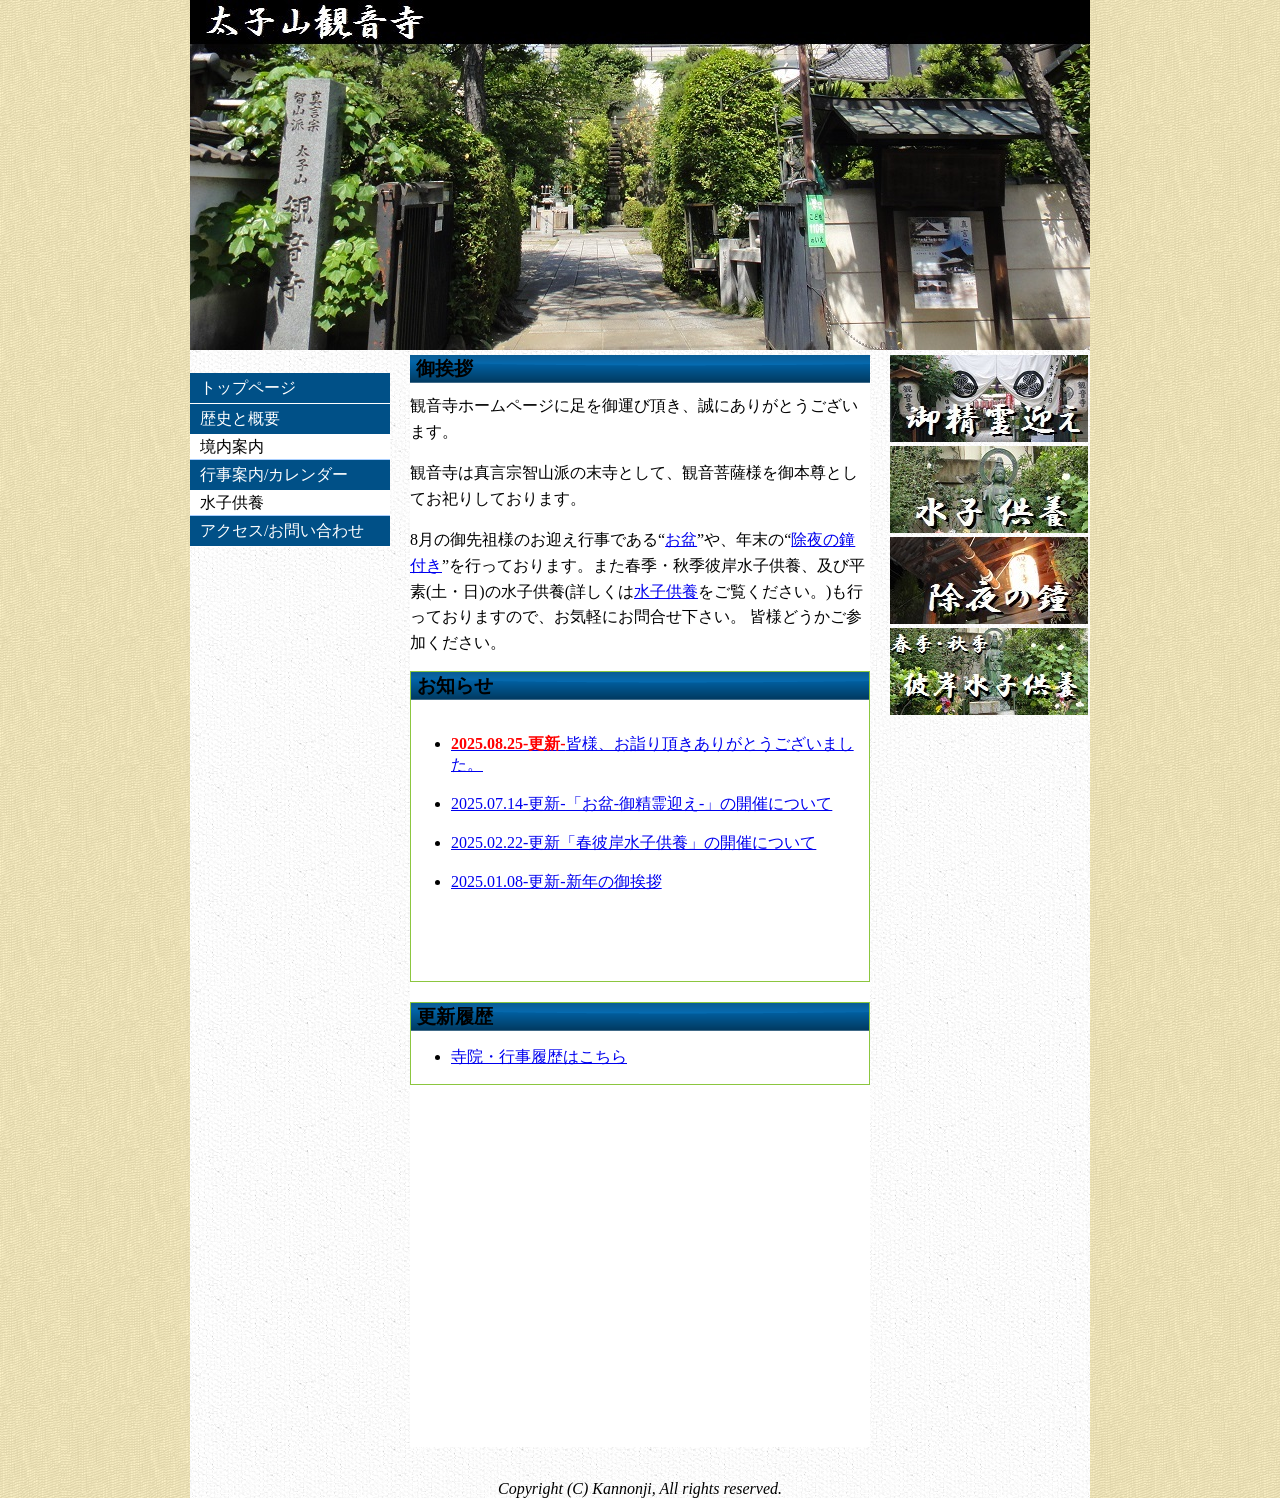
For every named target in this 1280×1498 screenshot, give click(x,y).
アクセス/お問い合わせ (282, 530)
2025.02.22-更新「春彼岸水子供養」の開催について (633, 842)
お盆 (681, 539)
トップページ (248, 387)
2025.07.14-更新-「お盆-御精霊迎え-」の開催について (641, 803)
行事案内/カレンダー (274, 474)
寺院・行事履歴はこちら (539, 1056)
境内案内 (232, 446)
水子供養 (666, 591)
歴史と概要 (240, 418)
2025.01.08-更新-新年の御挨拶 (556, 881)
